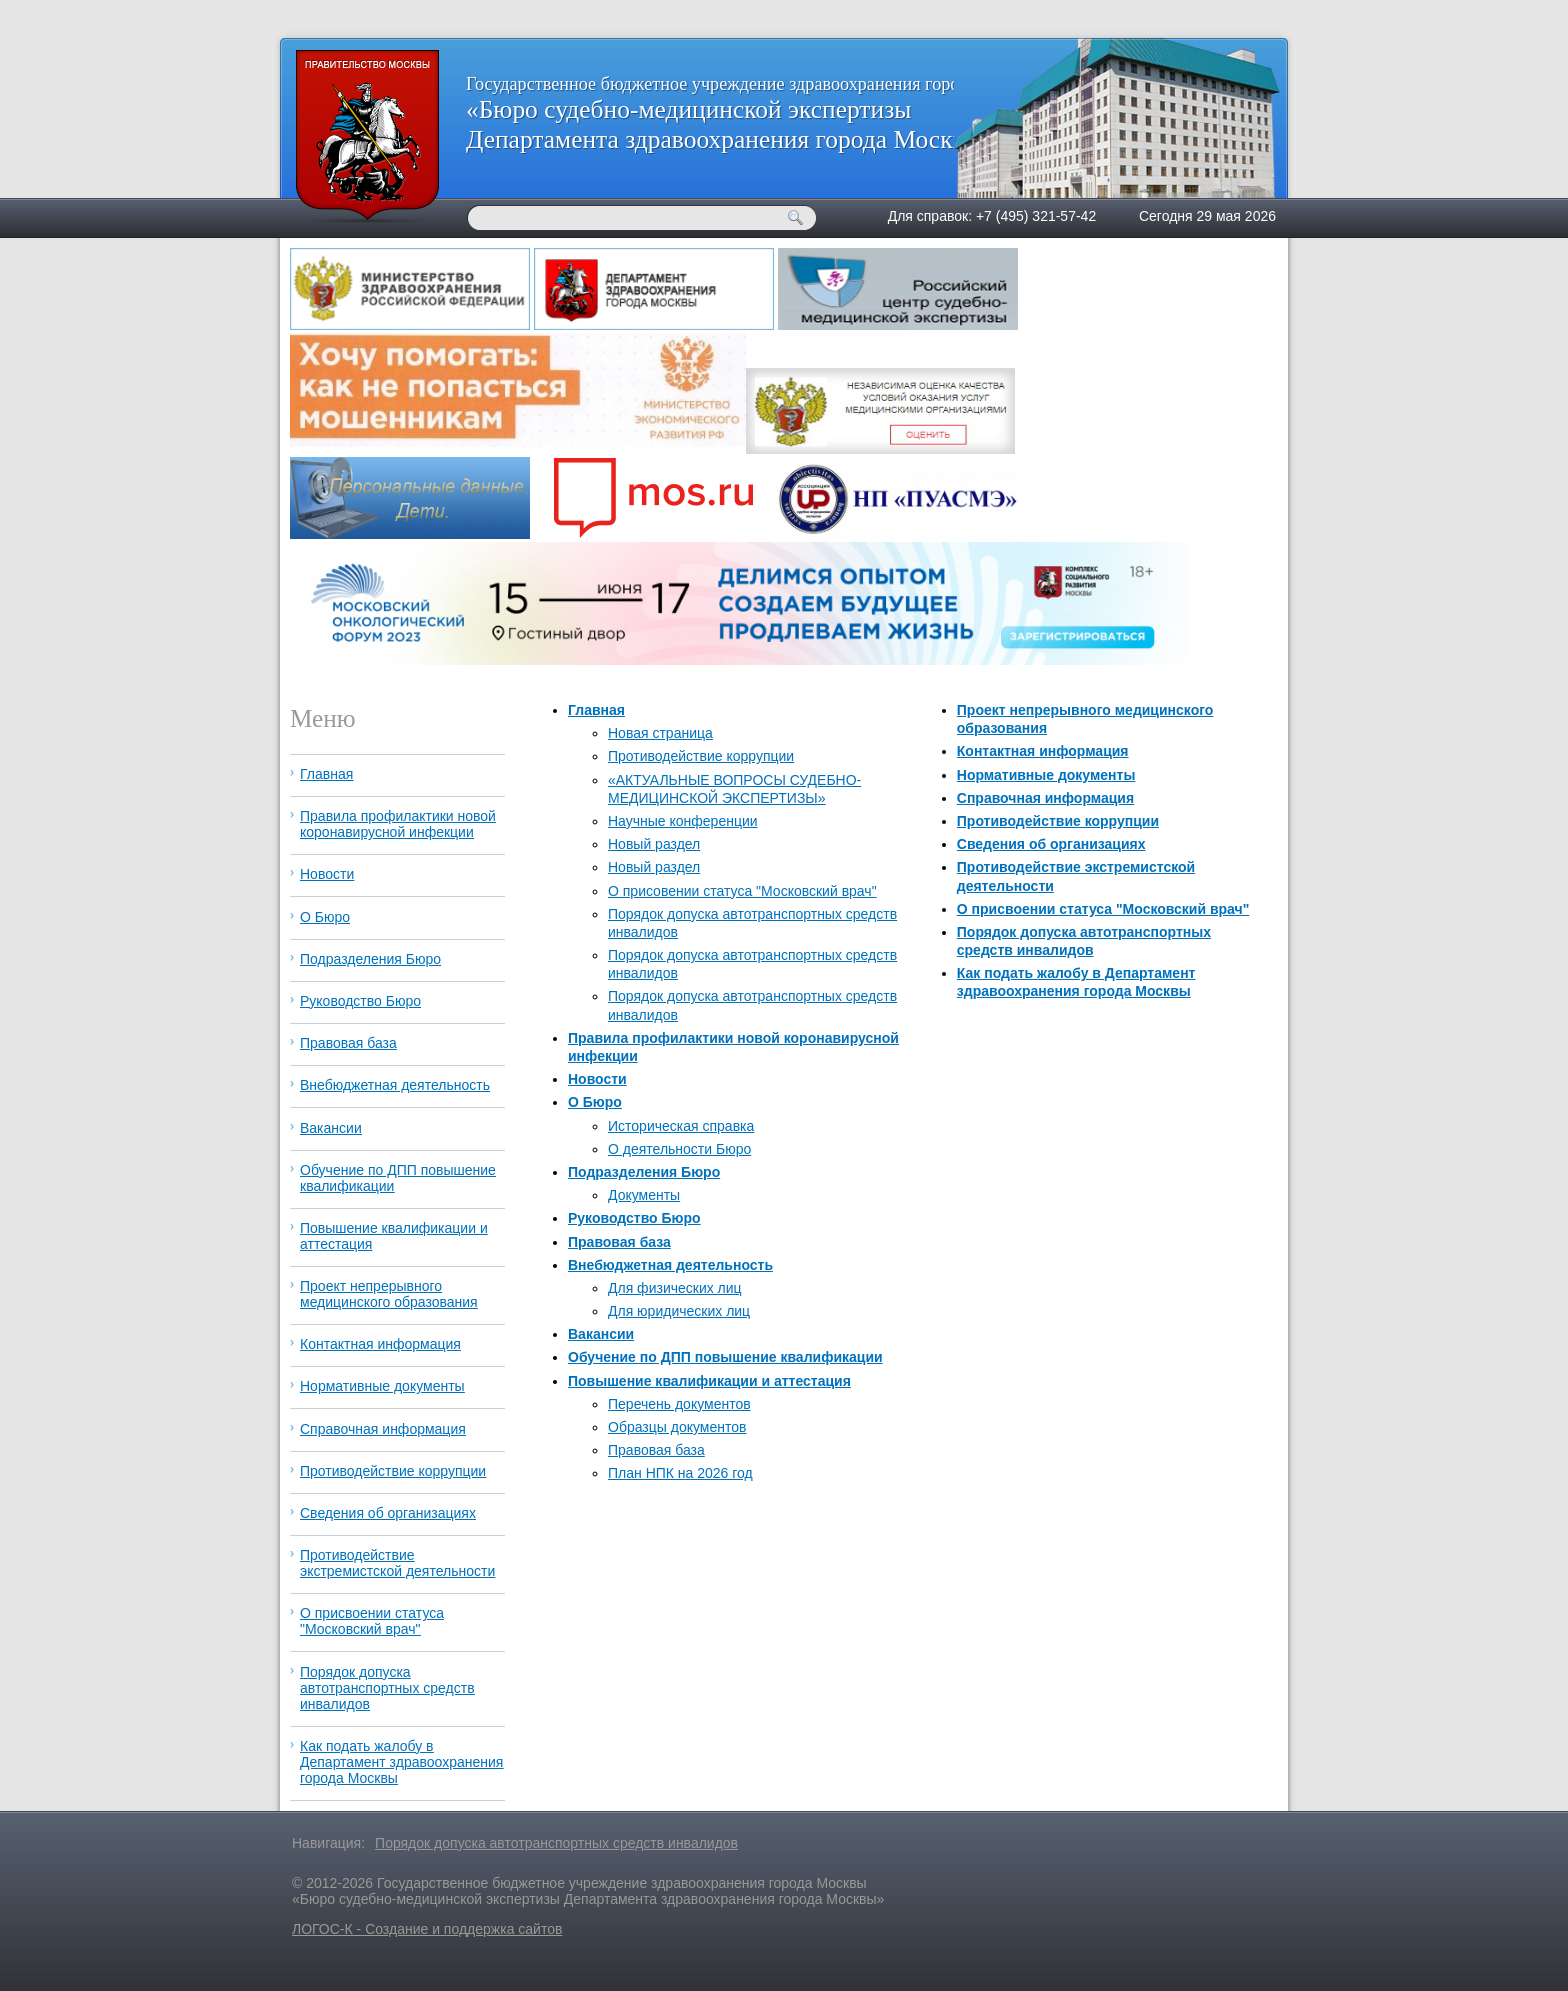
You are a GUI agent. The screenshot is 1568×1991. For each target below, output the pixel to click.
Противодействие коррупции (701, 756)
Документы (644, 1195)
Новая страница (660, 733)
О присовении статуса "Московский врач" (742, 891)
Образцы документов (677, 1427)
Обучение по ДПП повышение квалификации (725, 1357)
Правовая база (619, 1242)
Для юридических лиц (679, 1311)
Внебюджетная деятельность (670, 1265)
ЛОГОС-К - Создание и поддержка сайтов (427, 1929)
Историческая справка (681, 1126)
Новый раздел (654, 844)
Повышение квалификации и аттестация (709, 1381)
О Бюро (595, 1102)
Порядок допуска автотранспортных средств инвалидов (387, 1688)
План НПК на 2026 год (680, 1473)
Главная (596, 710)
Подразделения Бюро (644, 1172)
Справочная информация (1045, 798)
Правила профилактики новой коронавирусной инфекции (398, 824)
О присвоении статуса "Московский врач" (1103, 909)
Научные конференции (683, 821)
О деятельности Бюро (679, 1149)
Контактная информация (1043, 751)
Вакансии (601, 1334)
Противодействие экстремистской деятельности (397, 1563)
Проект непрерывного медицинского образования (389, 1294)
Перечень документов (679, 1404)
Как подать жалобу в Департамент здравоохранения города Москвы (401, 1762)
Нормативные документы (1046, 775)
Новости (597, 1079)
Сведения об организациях (1051, 844)
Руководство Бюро (634, 1218)
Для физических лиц (675, 1288)
